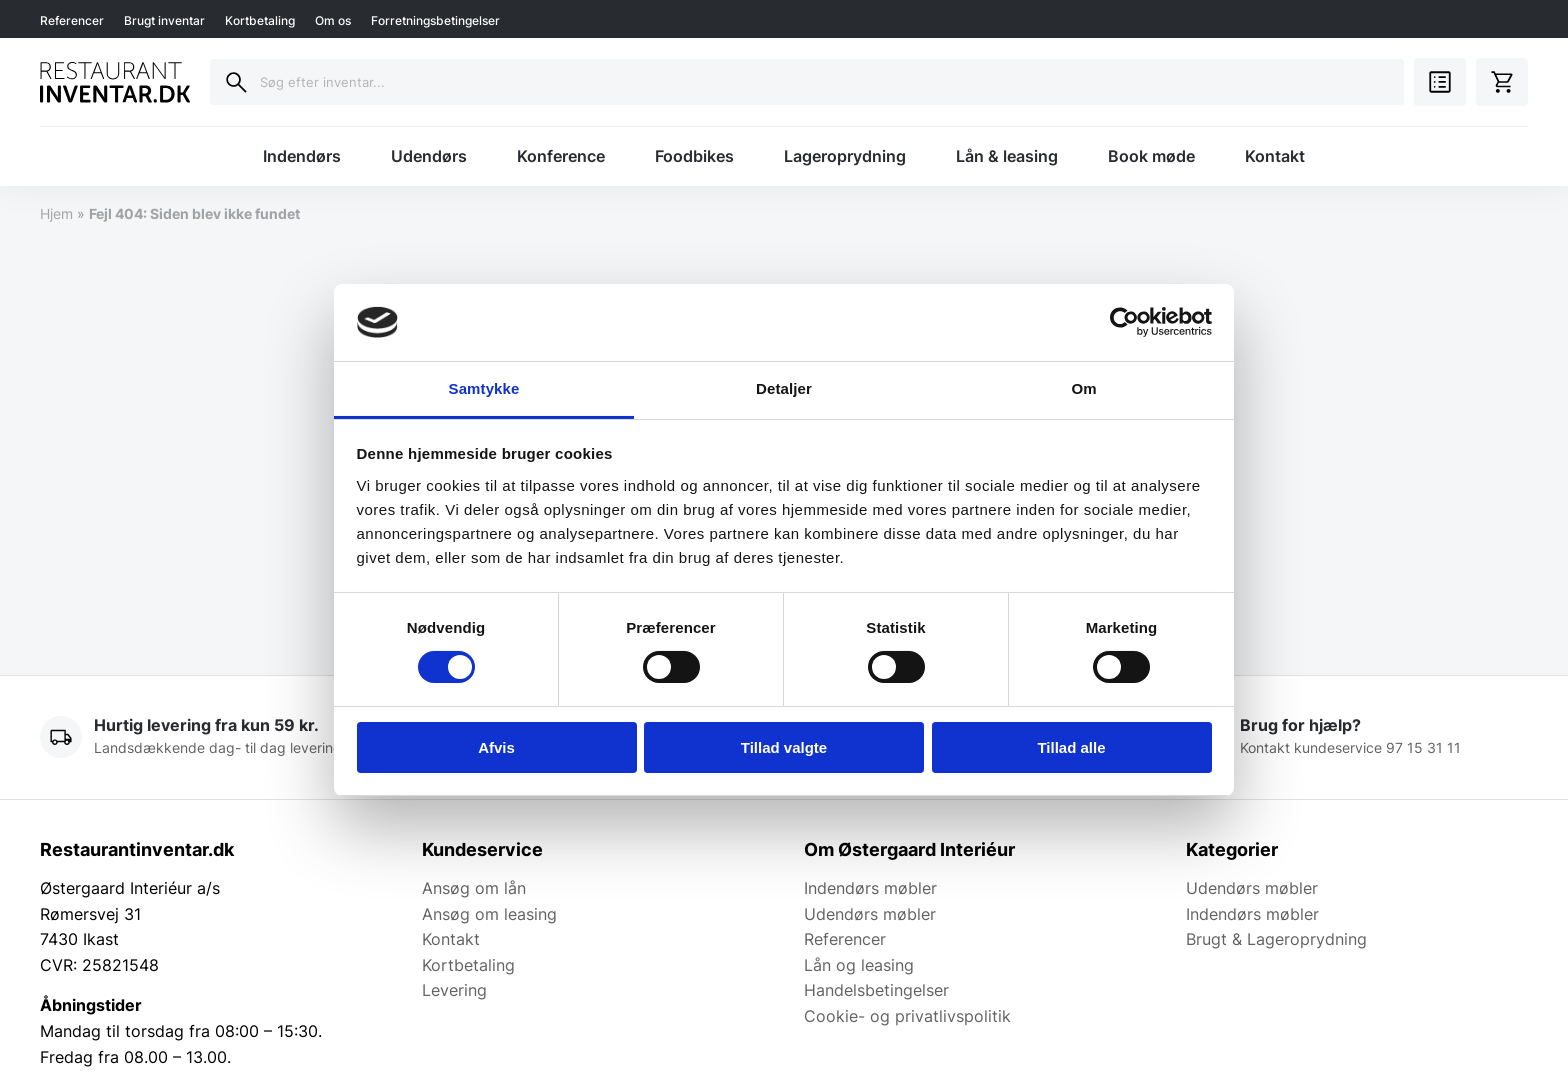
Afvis (496, 747)
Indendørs (302, 156)
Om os (333, 20)
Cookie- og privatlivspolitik (907, 1016)
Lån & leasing (1007, 156)
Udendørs (429, 156)
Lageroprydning (845, 156)
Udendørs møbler (870, 914)
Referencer (72, 20)
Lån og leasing (859, 965)
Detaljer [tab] (784, 388)
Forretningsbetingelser (435, 20)
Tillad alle (1071, 747)
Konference (561, 156)
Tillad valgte (784, 747)
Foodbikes (694, 156)
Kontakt (1275, 156)
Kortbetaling (260, 20)
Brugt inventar (164, 20)
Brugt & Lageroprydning (1276, 939)
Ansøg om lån (474, 888)
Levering (454, 990)
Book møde (1151, 156)
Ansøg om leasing (489, 914)
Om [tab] (1083, 388)
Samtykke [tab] (484, 388)
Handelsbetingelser (876, 990)
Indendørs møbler (870, 888)
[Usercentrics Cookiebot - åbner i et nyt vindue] (1124, 322)
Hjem (56, 213)
